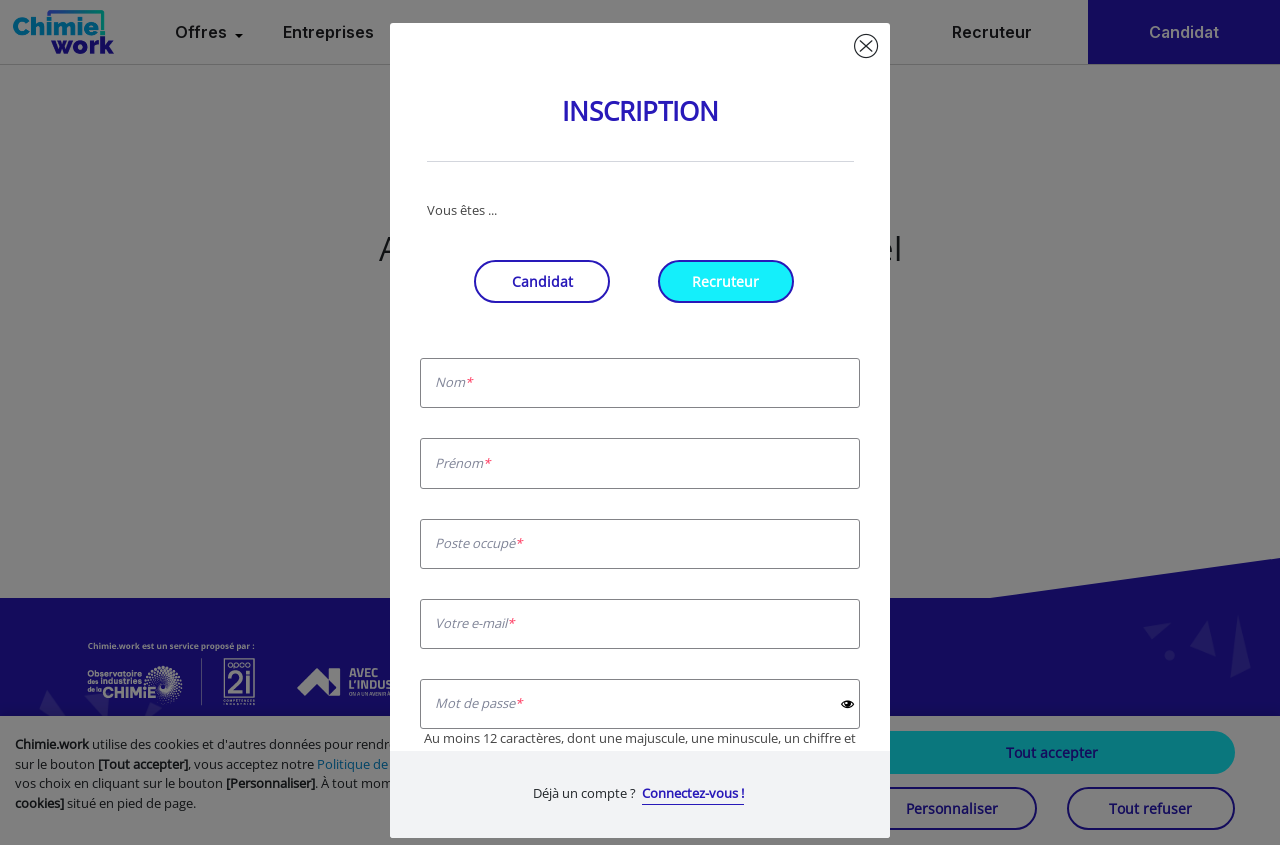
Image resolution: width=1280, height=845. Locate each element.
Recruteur (725, 281)
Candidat (542, 281)
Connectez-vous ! (693, 793)
